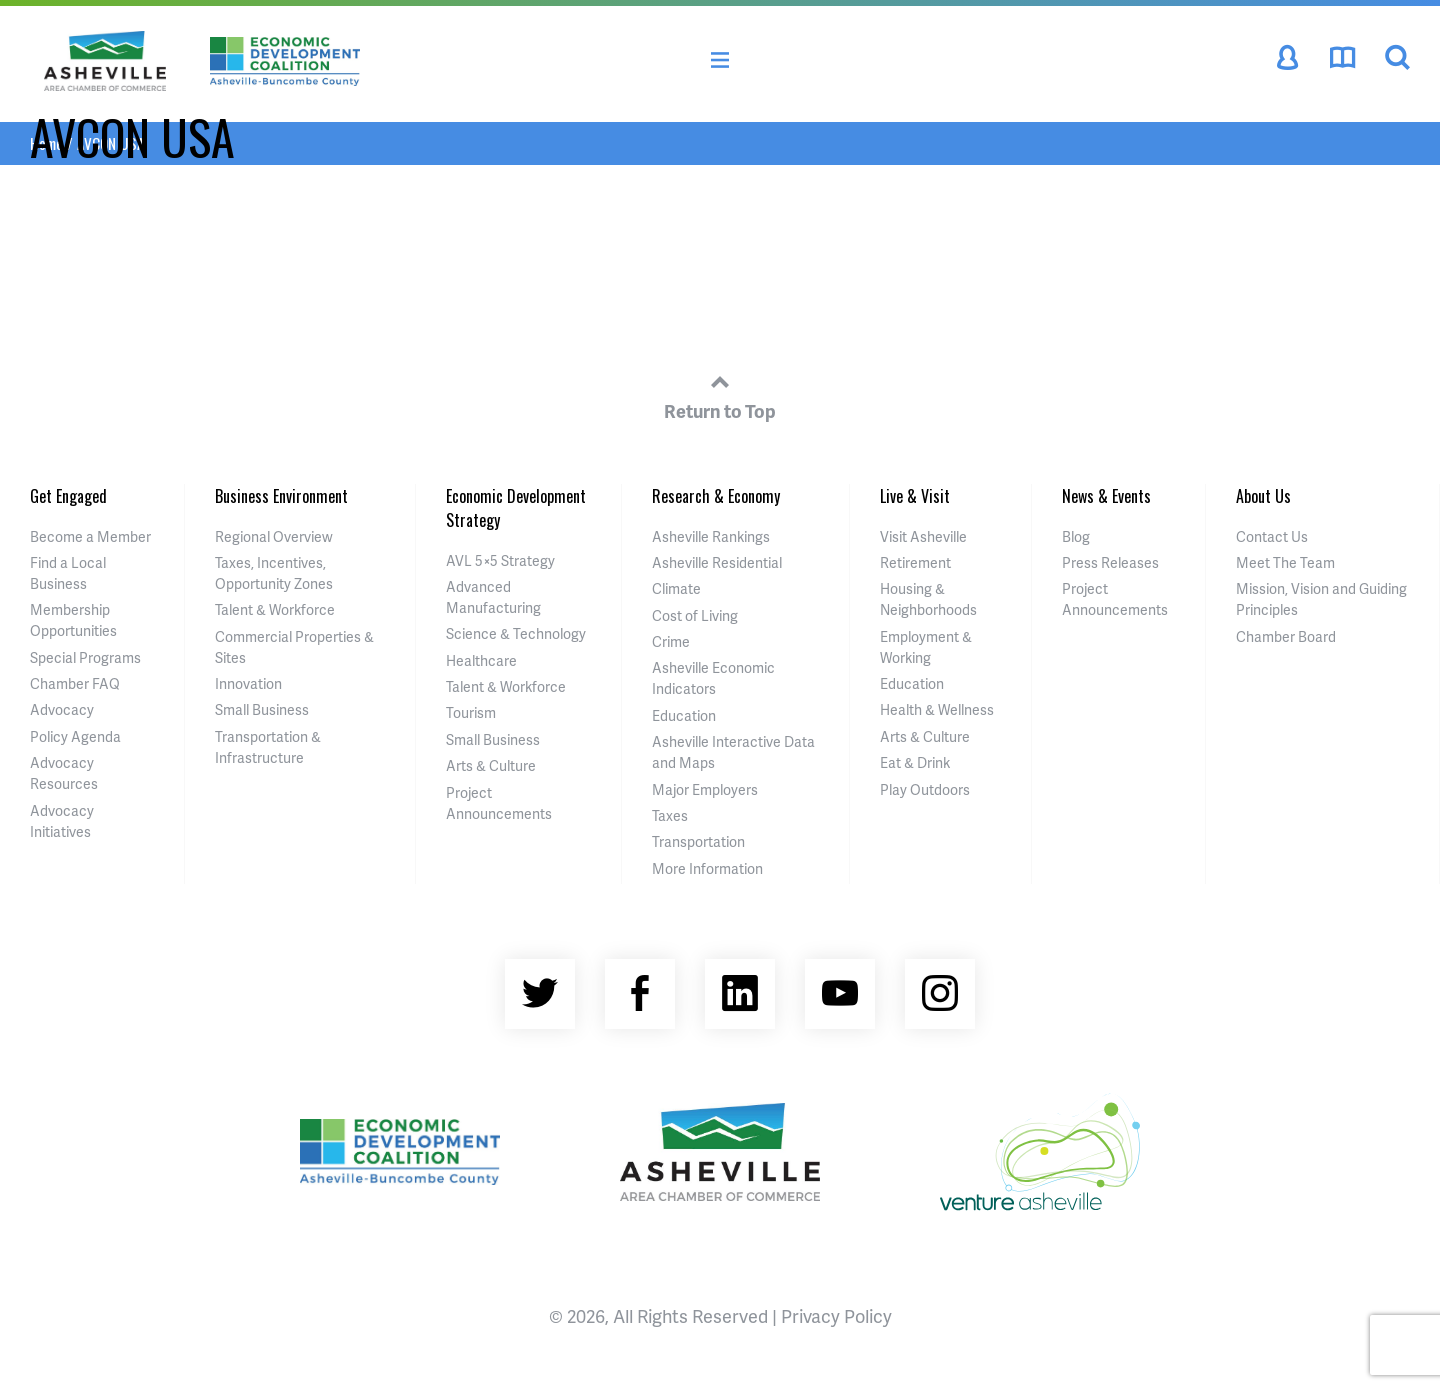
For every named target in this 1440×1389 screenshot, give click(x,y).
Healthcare (481, 660)
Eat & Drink (915, 762)
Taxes (670, 815)
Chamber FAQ (75, 683)
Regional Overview (274, 536)
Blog (1076, 536)
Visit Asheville (923, 536)
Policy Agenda (75, 736)
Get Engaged (68, 496)
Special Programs (85, 657)
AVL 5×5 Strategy (500, 560)
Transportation (698, 841)
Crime (671, 641)
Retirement (915, 562)
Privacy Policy (836, 1315)
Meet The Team (1285, 562)
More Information (707, 868)
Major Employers (705, 789)
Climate (676, 588)
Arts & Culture (491, 765)
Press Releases (1110, 562)
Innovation (248, 683)
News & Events (1106, 496)
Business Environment (281, 496)
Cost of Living (695, 615)
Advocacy (62, 709)
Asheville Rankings (711, 536)
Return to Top (720, 394)
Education (684, 715)
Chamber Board (1286, 636)
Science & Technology (516, 633)
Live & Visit (915, 496)
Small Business (262, 709)
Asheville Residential (717, 562)
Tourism (471, 712)
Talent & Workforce (275, 609)
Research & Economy (716, 496)
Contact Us (1272, 536)
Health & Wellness (937, 709)
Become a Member (90, 536)
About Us (1263, 496)
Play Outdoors (925, 789)
